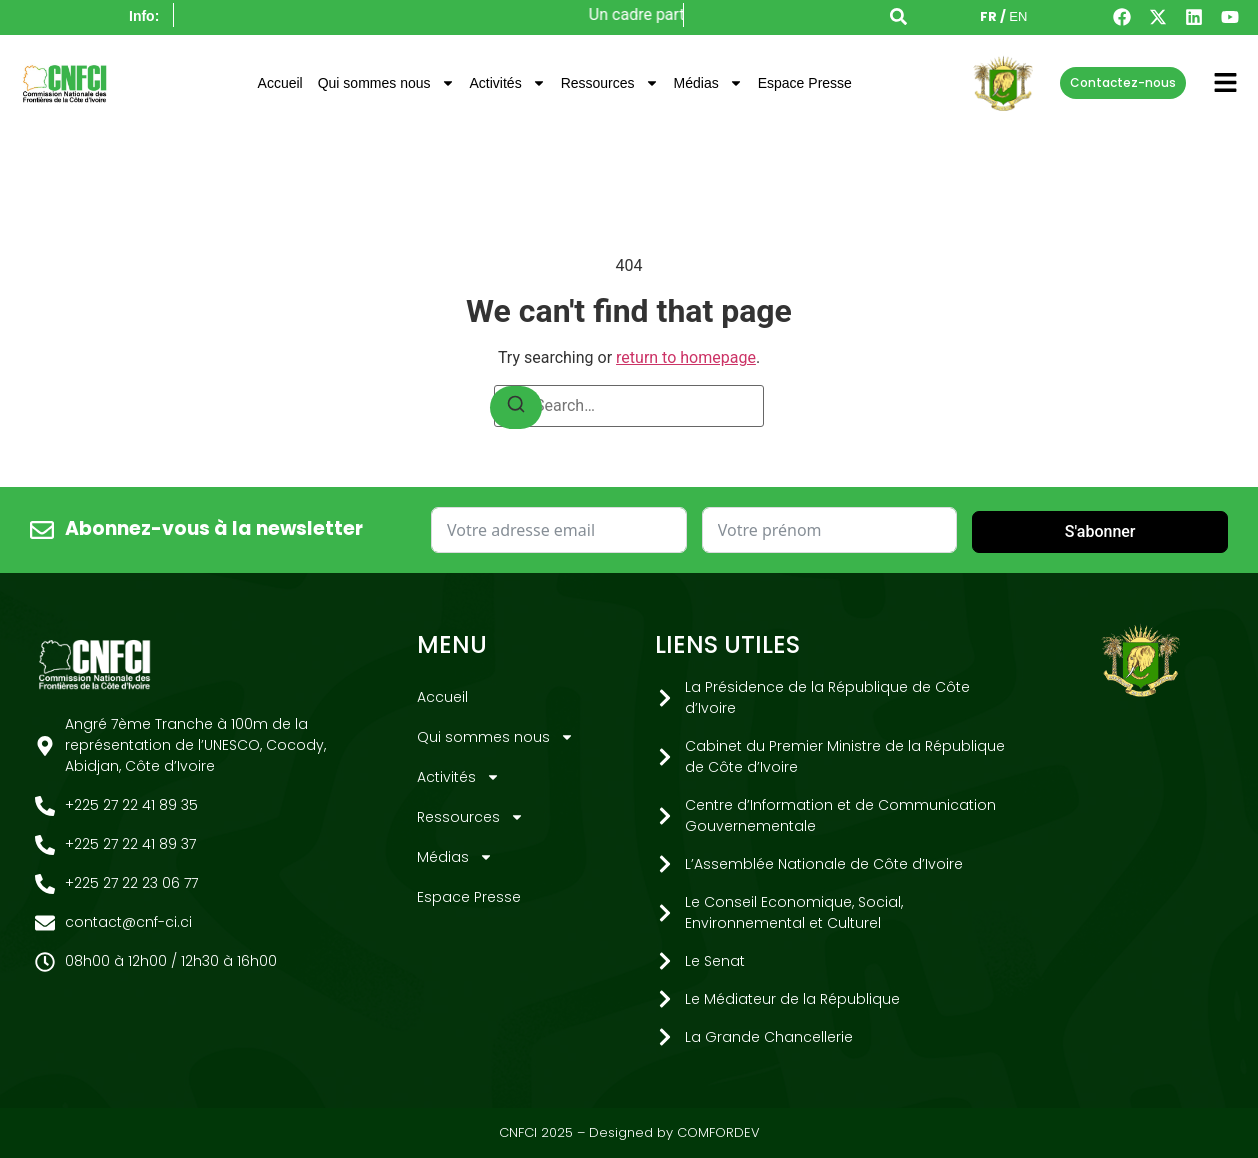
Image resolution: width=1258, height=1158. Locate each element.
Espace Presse (805, 83)
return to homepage (686, 357)
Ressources (610, 83)
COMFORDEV (718, 1132)
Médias (708, 83)
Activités (508, 83)
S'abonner (1100, 531)
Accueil (280, 83)
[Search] (516, 407)
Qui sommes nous (386, 83)
